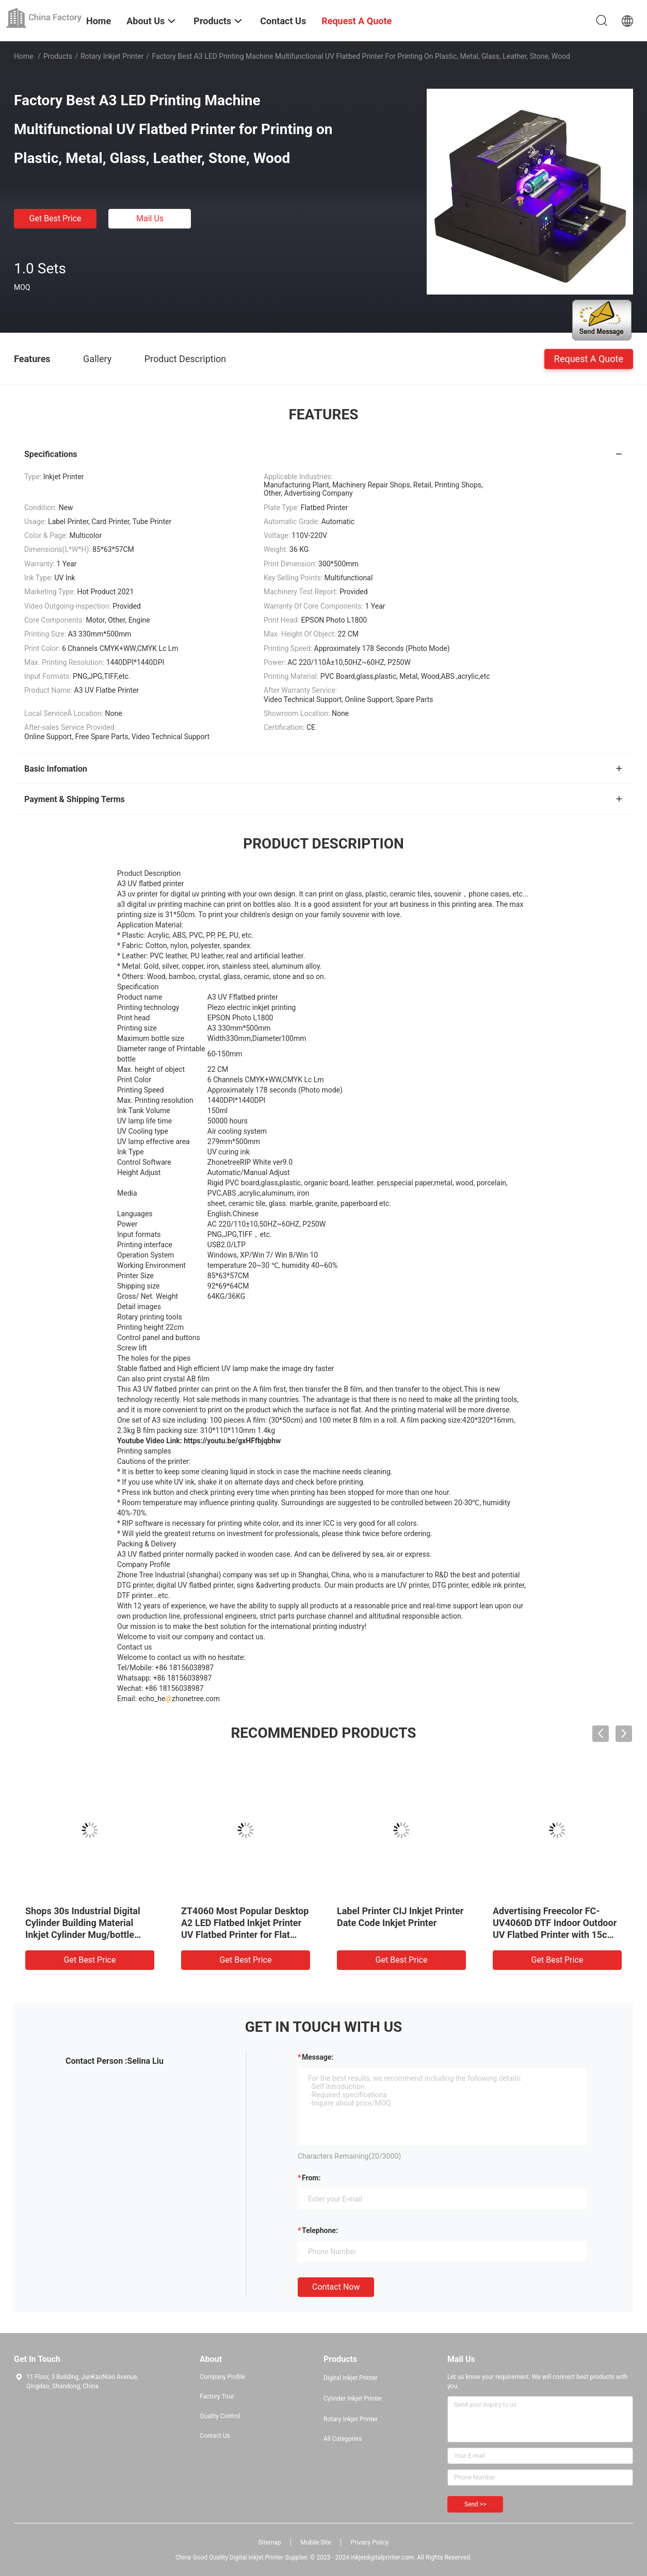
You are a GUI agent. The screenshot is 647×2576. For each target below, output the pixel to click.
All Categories (343, 2438)
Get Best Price (55, 218)
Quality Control (220, 2416)
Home (24, 56)
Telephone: (320, 2230)
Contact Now (336, 2287)
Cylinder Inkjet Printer (353, 2398)
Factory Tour (217, 2396)
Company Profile (222, 2377)
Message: (317, 2057)
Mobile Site (315, 2542)
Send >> (475, 2504)
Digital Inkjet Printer (350, 2378)
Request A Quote (588, 358)
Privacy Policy (369, 2542)
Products (57, 56)
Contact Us (215, 2435)
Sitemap (269, 2542)
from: (311, 2178)
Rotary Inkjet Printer (112, 56)
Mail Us (150, 218)
